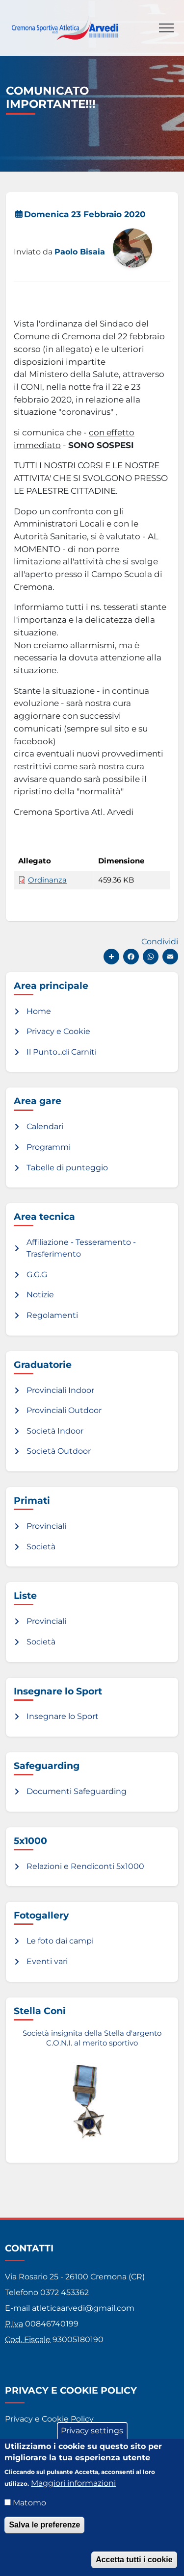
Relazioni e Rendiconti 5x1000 (85, 1866)
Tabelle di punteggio (67, 1167)
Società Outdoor (58, 1451)
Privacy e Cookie (58, 1031)
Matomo (29, 2513)
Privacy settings (92, 2441)
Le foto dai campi (60, 1940)
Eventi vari (47, 1961)
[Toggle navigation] (166, 28)
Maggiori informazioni (73, 2493)
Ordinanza (47, 880)
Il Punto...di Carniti (61, 1052)
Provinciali (46, 1526)
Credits (19, 2442)
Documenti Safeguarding (76, 1791)
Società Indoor (54, 1431)
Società (40, 1546)
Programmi (48, 1147)
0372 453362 (64, 2292)
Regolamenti (52, 1315)
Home (38, 1011)
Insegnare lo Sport (62, 1716)
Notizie (40, 1294)
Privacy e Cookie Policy (49, 2419)
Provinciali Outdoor (64, 1410)
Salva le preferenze (44, 2535)
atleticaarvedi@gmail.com (83, 2308)
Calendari (44, 1126)
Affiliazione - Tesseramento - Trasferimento (81, 1248)
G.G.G (36, 1274)
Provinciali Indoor (60, 1390)
